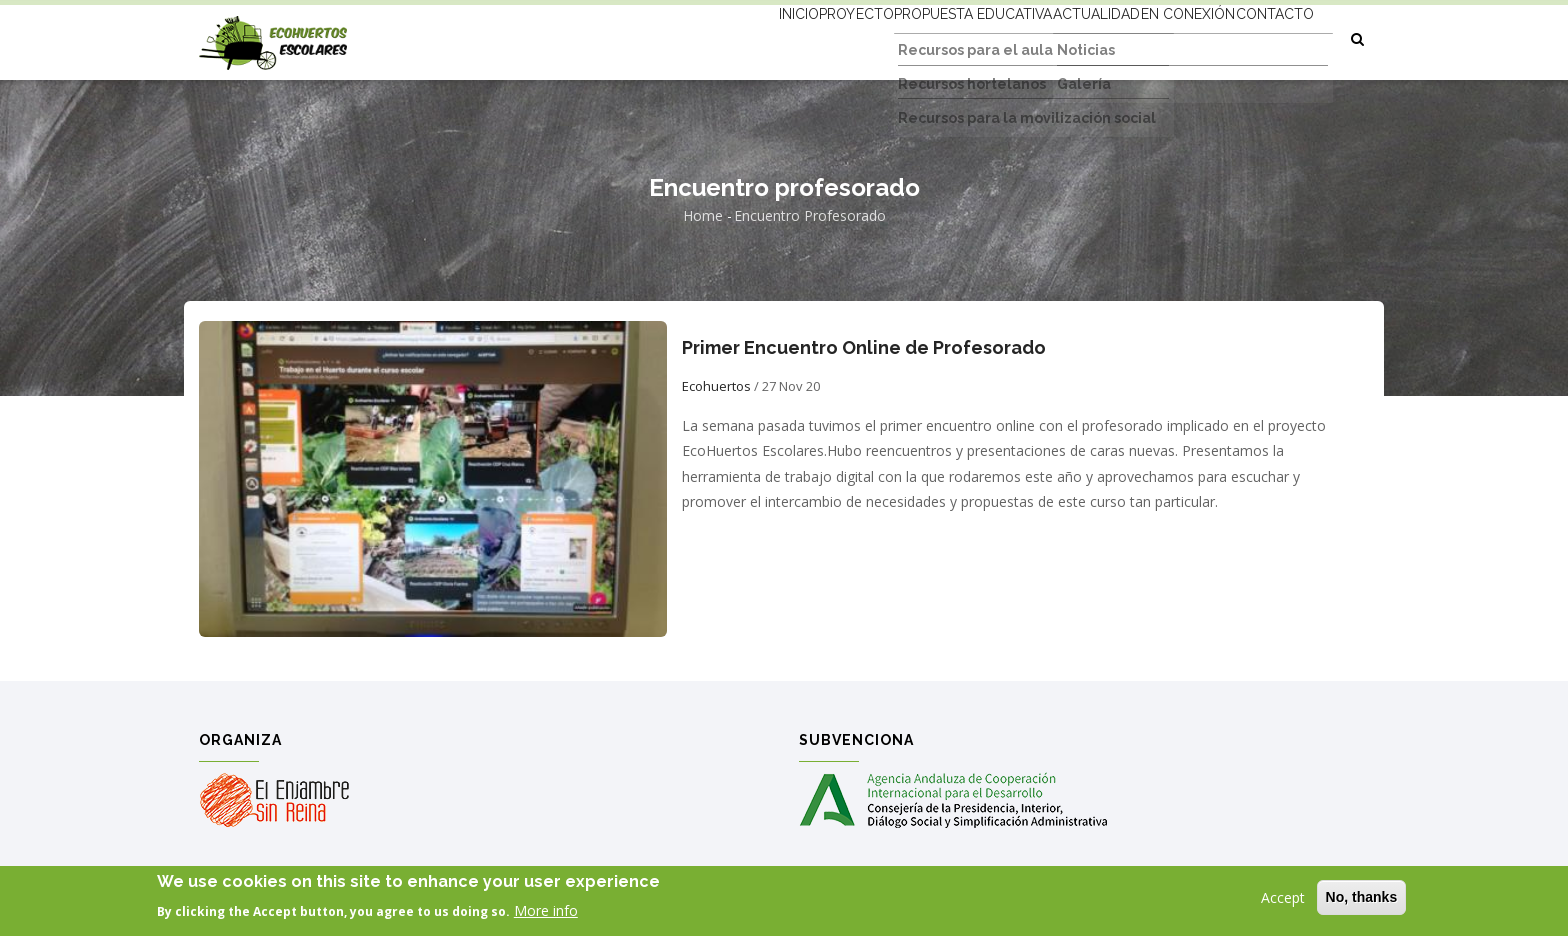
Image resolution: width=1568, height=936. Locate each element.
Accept (1283, 899)
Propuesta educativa (907, 37)
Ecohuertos (716, 386)
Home (703, 215)
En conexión (1160, 37)
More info (546, 912)
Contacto (1265, 37)
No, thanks (1362, 899)
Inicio (693, 37)
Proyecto (771, 37)
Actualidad (1049, 37)
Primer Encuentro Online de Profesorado (864, 347)
